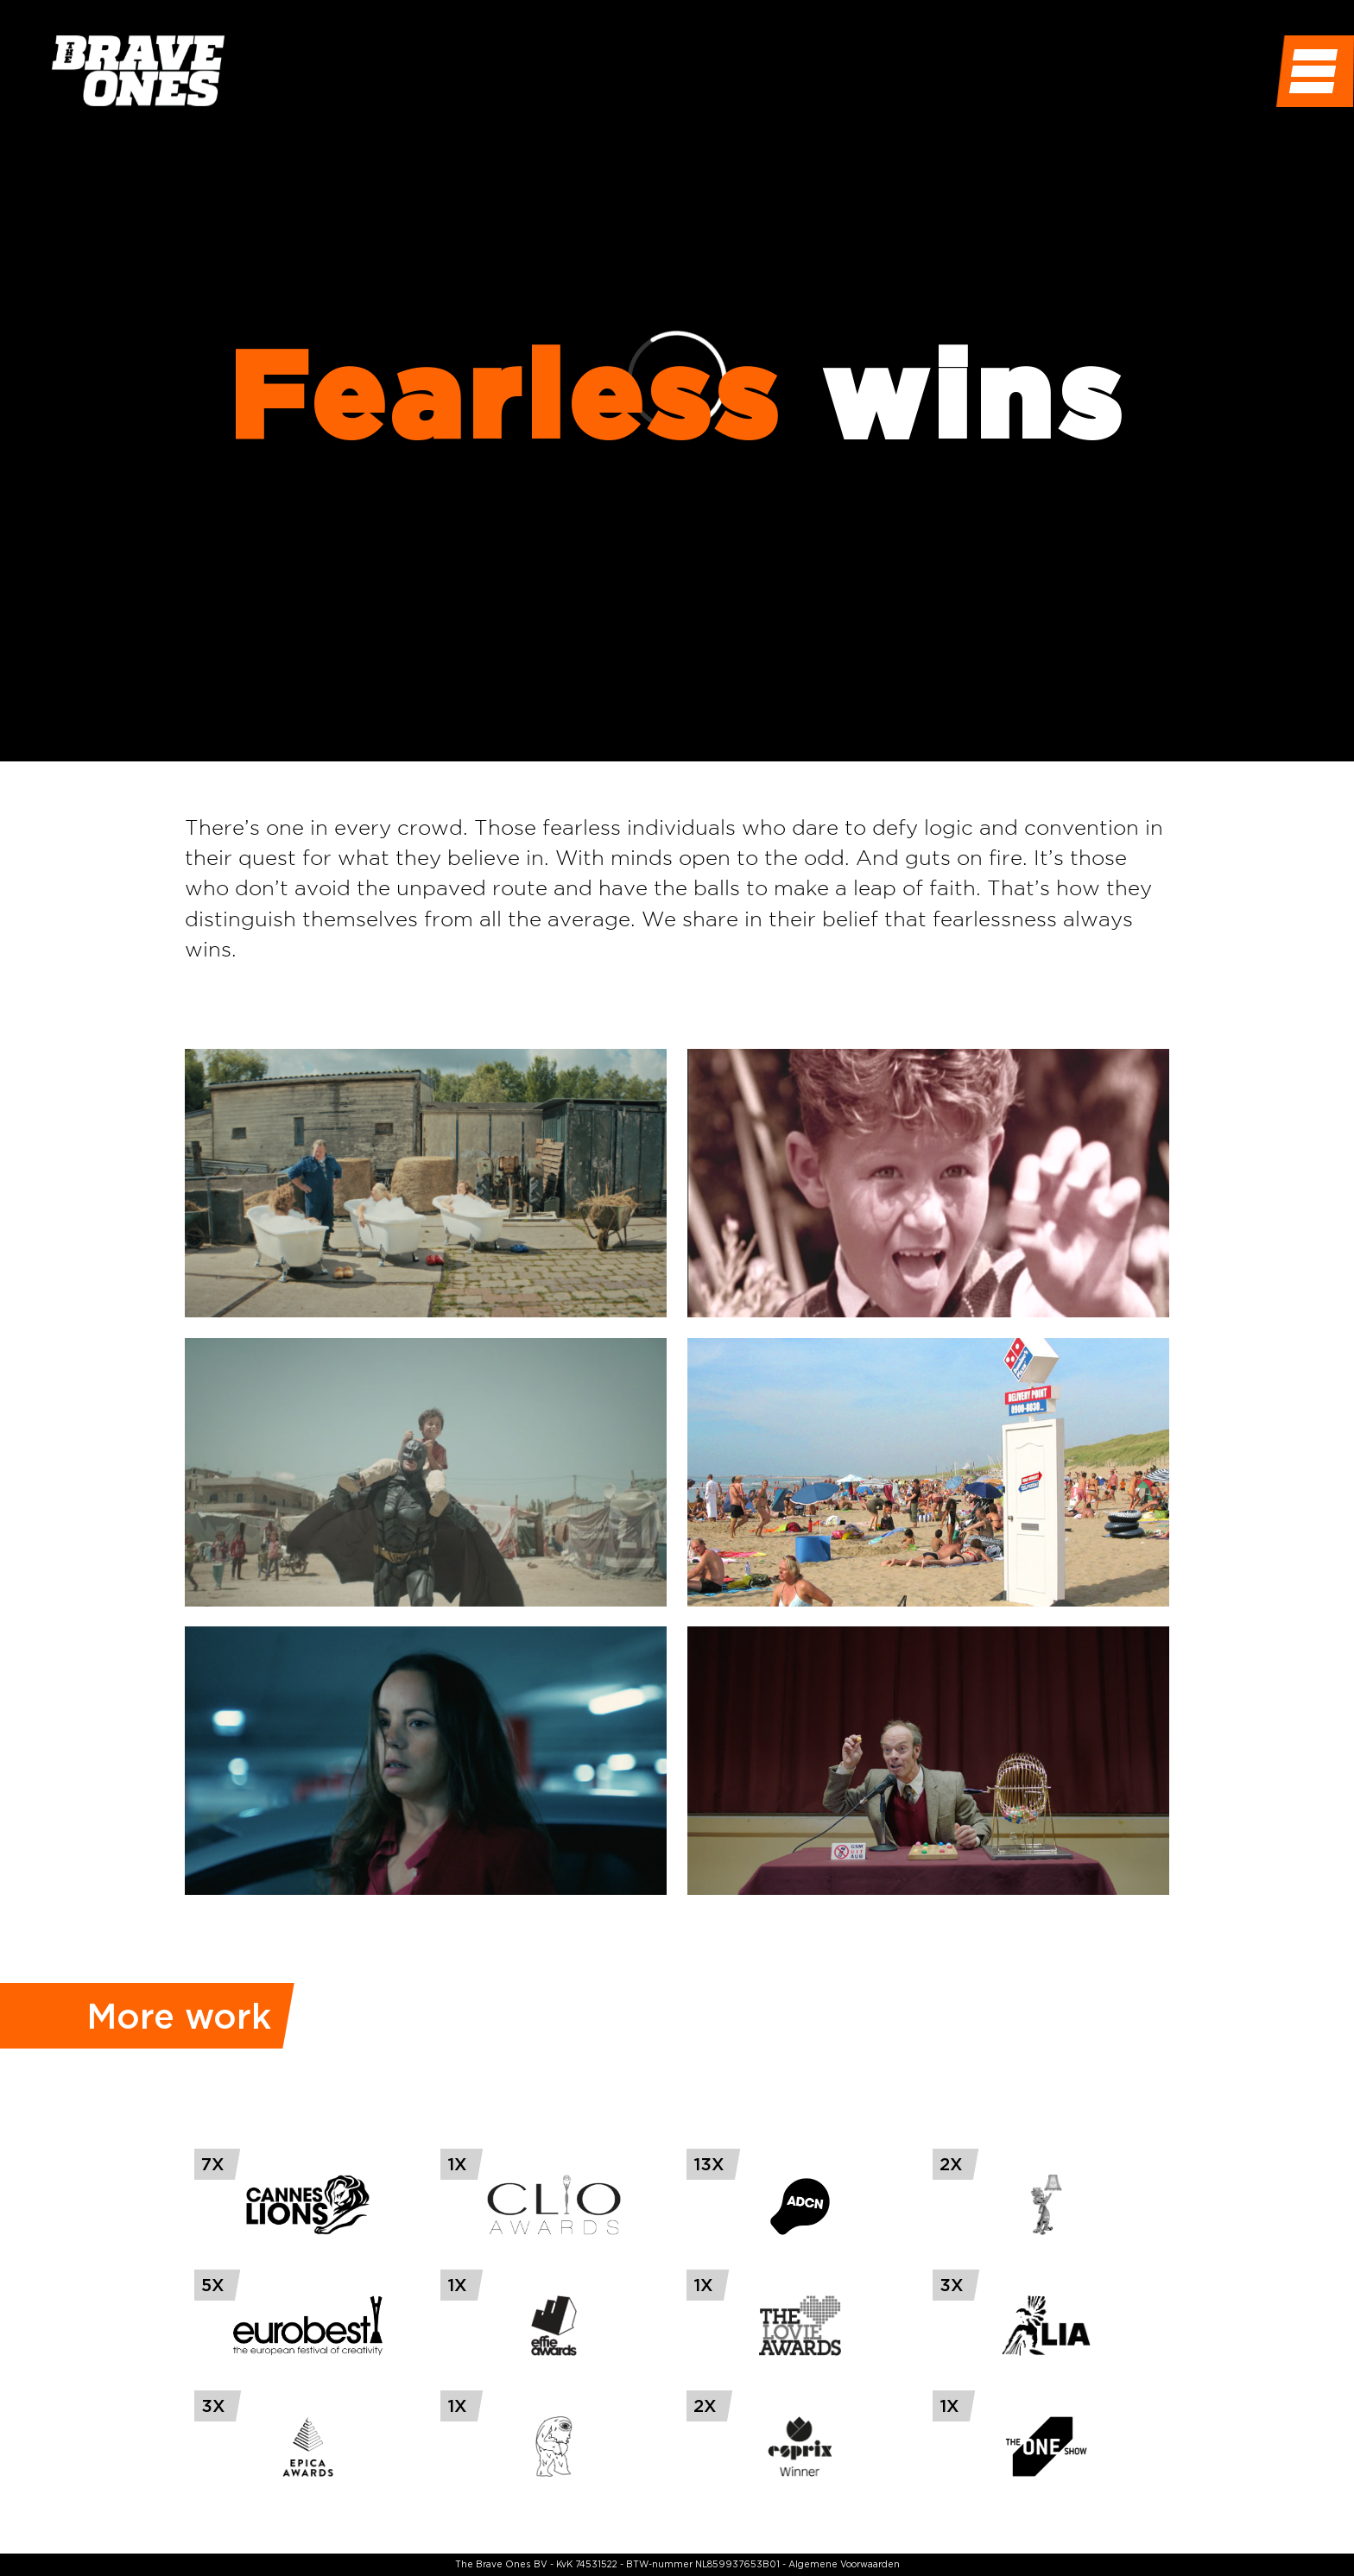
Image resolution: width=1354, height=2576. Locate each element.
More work (178, 2016)
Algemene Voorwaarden (844, 2564)
